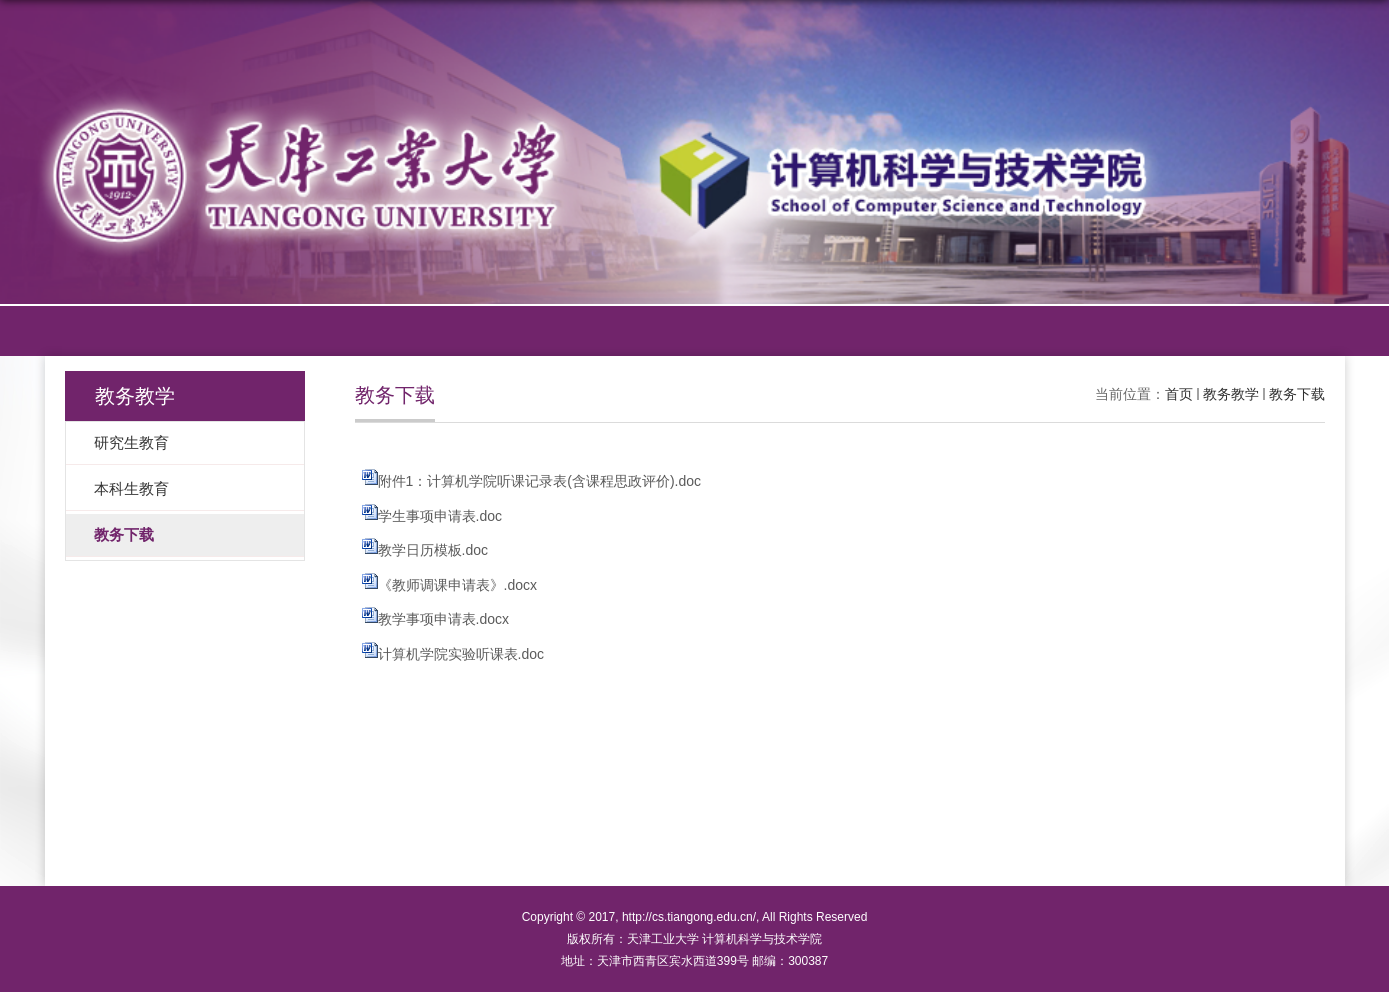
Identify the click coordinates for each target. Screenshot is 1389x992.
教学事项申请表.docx (443, 619)
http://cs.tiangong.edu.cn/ (689, 917)
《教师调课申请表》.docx (457, 585)
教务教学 (1231, 394)
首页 (1179, 394)
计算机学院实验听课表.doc (461, 654)
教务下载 (1297, 394)
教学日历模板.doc (433, 550)
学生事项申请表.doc (440, 516)
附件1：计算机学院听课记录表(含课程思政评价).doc (540, 481)
